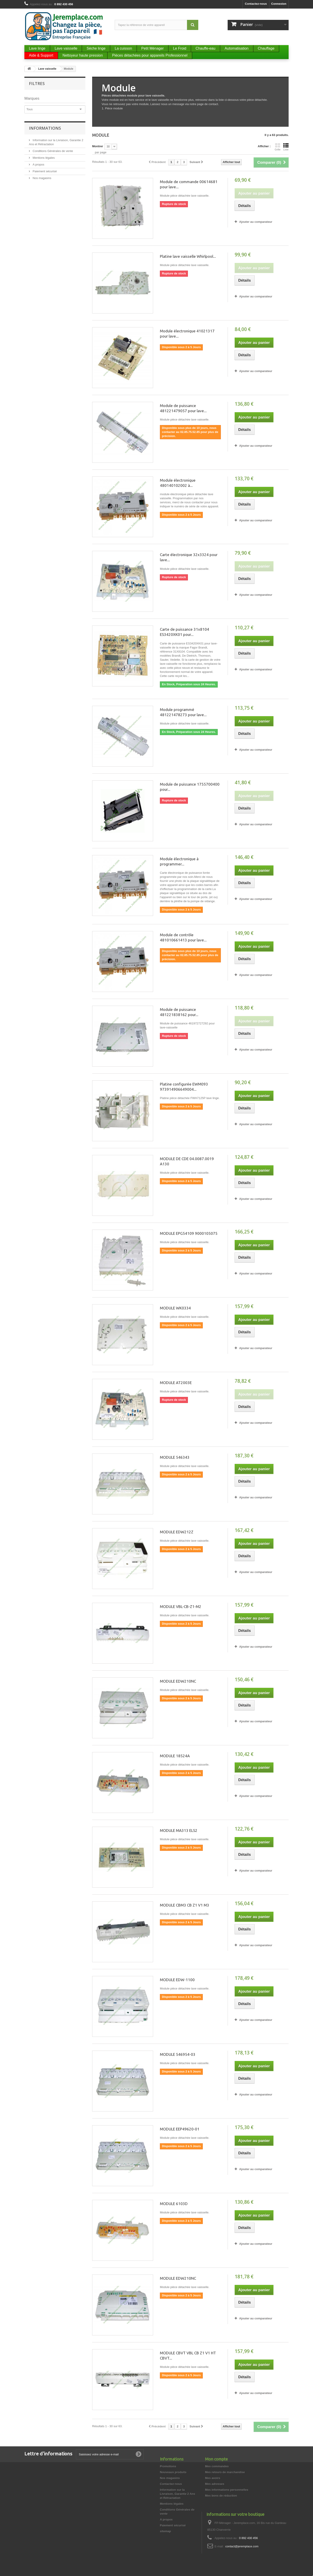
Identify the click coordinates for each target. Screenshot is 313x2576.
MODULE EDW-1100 (177, 1980)
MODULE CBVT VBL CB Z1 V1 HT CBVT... (188, 2355)
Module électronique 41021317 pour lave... (187, 333)
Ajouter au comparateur (255, 221)
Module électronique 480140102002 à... (178, 483)
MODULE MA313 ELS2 (178, 1830)
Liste (286, 147)
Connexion (278, 3)
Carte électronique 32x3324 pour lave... (188, 557)
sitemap (165, 2531)
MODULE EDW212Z (176, 1532)
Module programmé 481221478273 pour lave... (183, 712)
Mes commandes (217, 2466)
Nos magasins (41, 178)
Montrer (97, 146)
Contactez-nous (256, 3)
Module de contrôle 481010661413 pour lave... (183, 937)
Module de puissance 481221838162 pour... (179, 1012)
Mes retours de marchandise (225, 2472)
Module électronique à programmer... (179, 861)
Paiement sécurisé (44, 171)
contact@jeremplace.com (242, 2546)
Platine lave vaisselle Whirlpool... (188, 256)
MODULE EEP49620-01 (179, 2129)
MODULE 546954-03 (177, 2054)
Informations (45, 128)
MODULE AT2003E (176, 1382)
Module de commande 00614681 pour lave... (188, 184)
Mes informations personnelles (226, 2489)
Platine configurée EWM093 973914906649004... (184, 1086)
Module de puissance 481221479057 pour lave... (183, 408)
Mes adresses (214, 2484)
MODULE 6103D (174, 2203)
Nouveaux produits (173, 2472)
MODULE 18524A (175, 1756)
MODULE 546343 (174, 1457)
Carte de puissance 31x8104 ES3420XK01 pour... (184, 632)
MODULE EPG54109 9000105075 (188, 1233)
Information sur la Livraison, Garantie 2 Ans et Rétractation (177, 2494)
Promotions (168, 2466)
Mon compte (216, 2459)
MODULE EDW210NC (178, 1681)
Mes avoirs (212, 2478)
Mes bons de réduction (221, 2495)
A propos (38, 164)
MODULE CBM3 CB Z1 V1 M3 (184, 1905)
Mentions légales (43, 157)
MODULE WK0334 (175, 1308)
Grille (277, 147)
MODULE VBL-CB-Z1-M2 (180, 1606)
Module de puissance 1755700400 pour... (190, 786)
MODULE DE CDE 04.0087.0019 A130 (187, 1161)
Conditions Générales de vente (52, 151)
